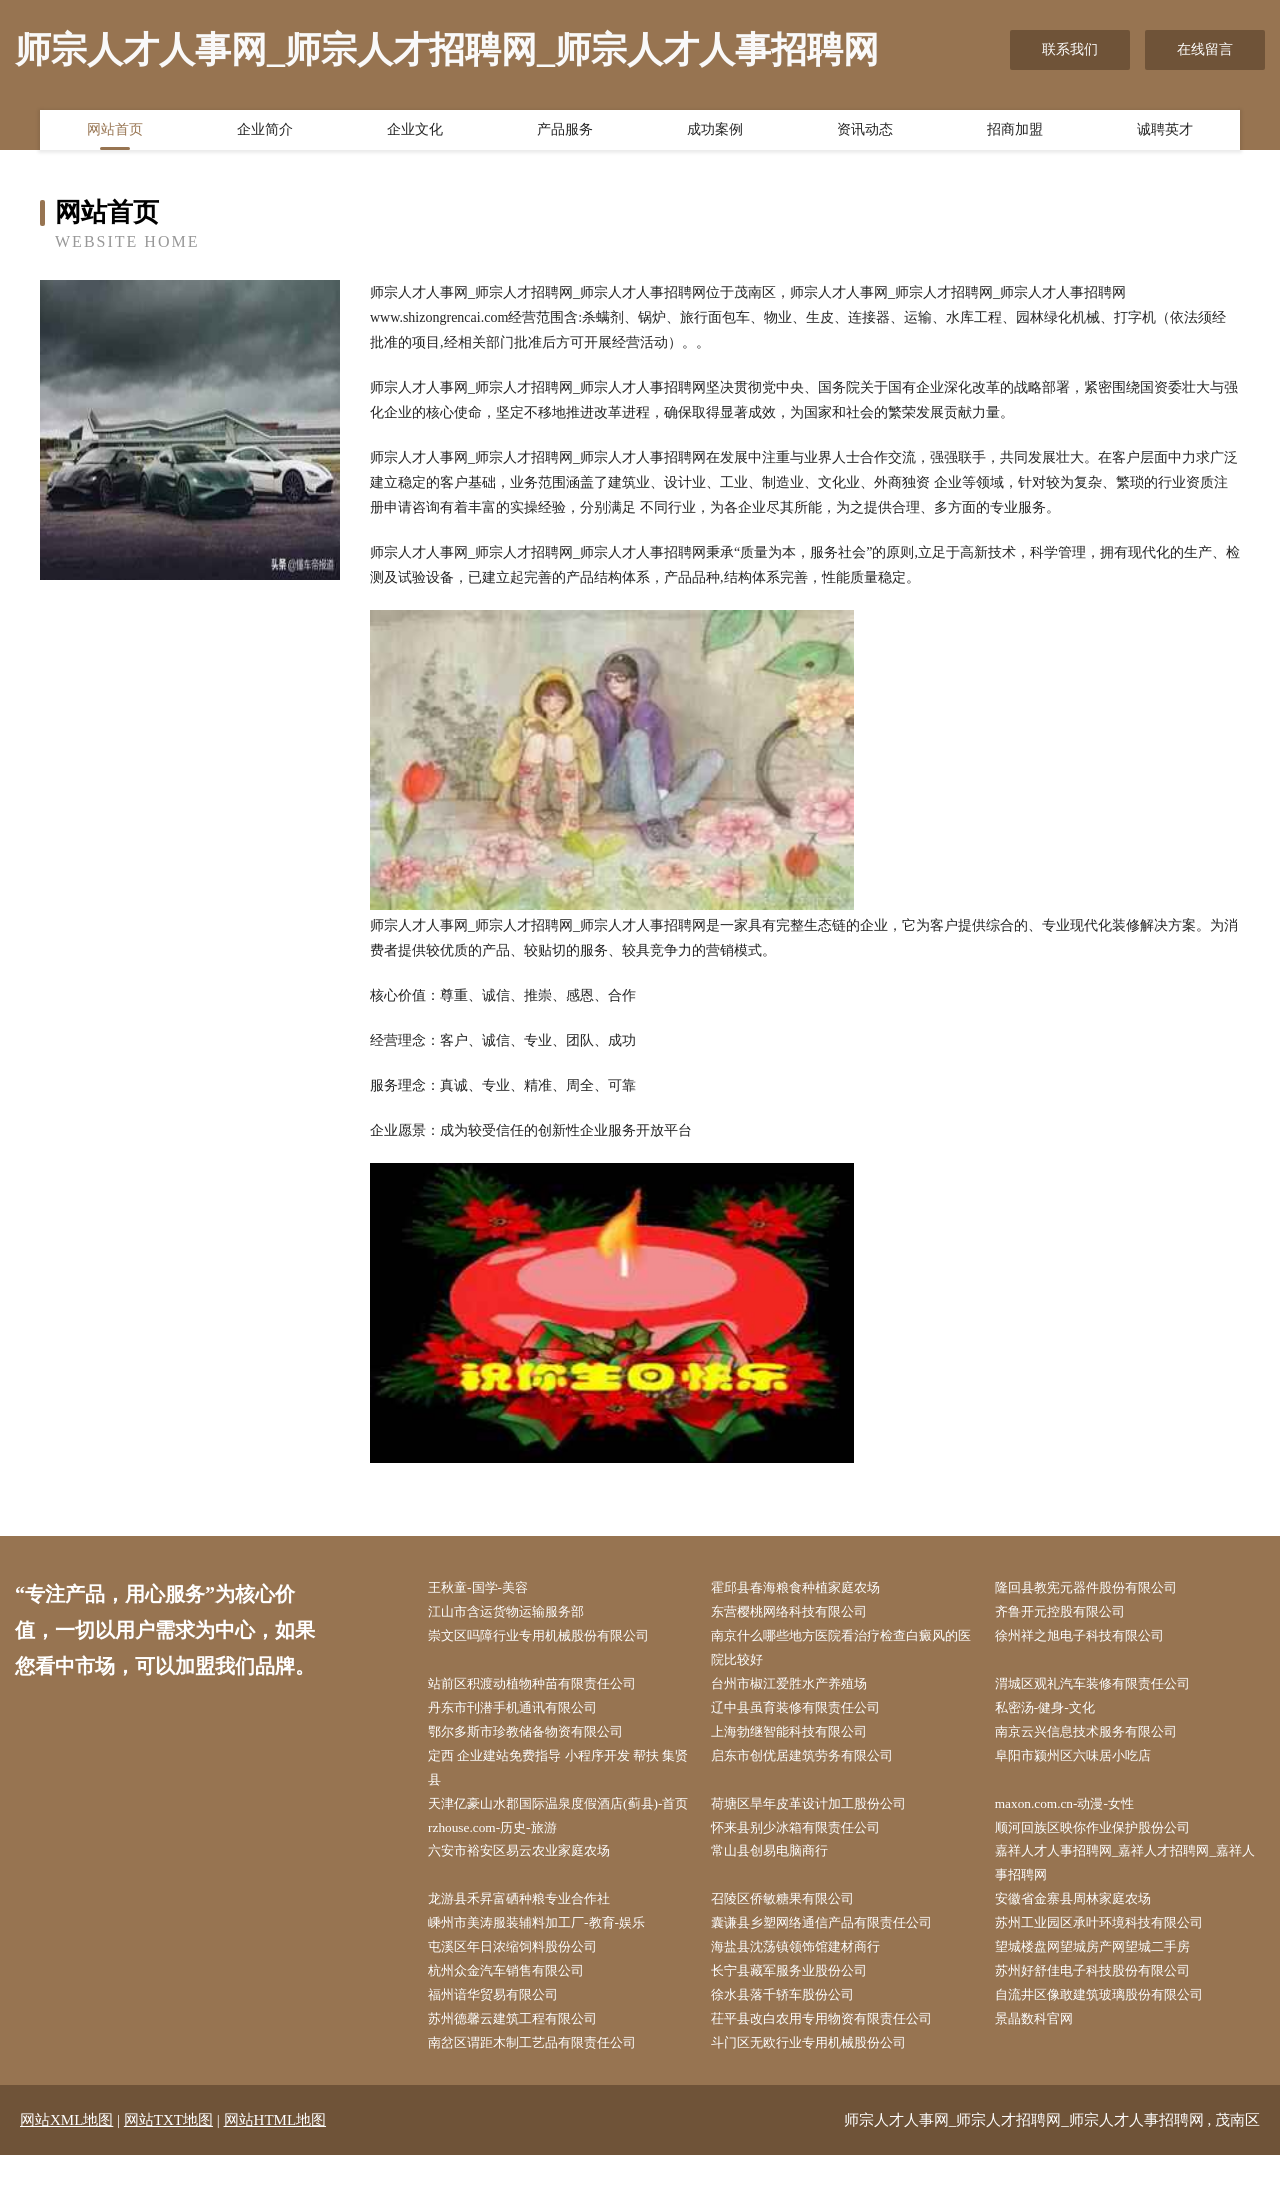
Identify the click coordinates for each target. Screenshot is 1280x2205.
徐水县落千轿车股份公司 (795, 2041)
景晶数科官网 (1044, 2067)
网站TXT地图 (168, 2170)
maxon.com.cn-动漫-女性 (1076, 1815)
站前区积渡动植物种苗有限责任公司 (547, 1689)
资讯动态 (865, 133)
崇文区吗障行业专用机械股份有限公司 (554, 1638)
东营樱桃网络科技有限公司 (802, 1613)
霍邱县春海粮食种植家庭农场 (809, 1588)
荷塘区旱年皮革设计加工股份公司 (823, 1815)
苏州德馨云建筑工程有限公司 (526, 2067)
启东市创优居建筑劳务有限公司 (816, 1764)
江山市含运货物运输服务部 (519, 1613)
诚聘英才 (1165, 133)
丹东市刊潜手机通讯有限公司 (526, 1714)
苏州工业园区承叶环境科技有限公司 (1114, 1966)
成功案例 (715, 133)
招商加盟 (1015, 133)
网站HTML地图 (275, 2170)
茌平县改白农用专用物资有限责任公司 (837, 2067)
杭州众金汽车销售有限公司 (519, 2016)
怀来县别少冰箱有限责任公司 (809, 1865)
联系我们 (1070, 49)
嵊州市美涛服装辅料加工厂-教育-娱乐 (551, 1966)
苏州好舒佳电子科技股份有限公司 (1107, 2016)
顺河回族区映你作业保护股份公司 (1107, 1865)
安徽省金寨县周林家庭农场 (1086, 1941)
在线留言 (1205, 49)
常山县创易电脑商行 (781, 1890)
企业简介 (265, 133)
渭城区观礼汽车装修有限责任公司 (1107, 1689)
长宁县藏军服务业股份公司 (802, 2016)
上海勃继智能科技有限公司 (802, 1739)
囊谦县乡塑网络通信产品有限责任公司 (837, 1966)
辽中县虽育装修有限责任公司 (809, 1714)
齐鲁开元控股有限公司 (1072, 1613)
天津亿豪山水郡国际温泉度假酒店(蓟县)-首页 (561, 1828)
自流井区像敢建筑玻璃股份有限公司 (1114, 2041)
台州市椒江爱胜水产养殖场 (802, 1689)
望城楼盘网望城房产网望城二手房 (1107, 1991)
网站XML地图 (66, 2170)
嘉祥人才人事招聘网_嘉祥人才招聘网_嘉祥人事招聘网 (1128, 1903)
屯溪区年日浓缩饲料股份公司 (526, 1991)
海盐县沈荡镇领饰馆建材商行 (809, 1991)
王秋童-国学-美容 (488, 1588)
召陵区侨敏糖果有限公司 (795, 1941)
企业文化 (415, 133)
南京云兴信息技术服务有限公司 (1100, 1739)
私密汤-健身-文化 (1055, 1714)
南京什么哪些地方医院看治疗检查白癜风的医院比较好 (844, 1651)
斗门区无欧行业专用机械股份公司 (823, 2092)
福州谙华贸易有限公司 (505, 2041)
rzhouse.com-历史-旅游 (503, 1865)
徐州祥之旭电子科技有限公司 (1093, 1638)
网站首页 (115, 133)
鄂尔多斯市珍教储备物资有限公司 (540, 1739)
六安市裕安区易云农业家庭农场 (533, 1890)
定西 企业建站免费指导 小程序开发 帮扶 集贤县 (559, 1777)
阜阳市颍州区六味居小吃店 (1086, 1764)
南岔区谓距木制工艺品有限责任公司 (547, 2092)
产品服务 (565, 133)
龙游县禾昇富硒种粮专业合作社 (533, 1941)
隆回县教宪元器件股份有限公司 (1100, 1588)
